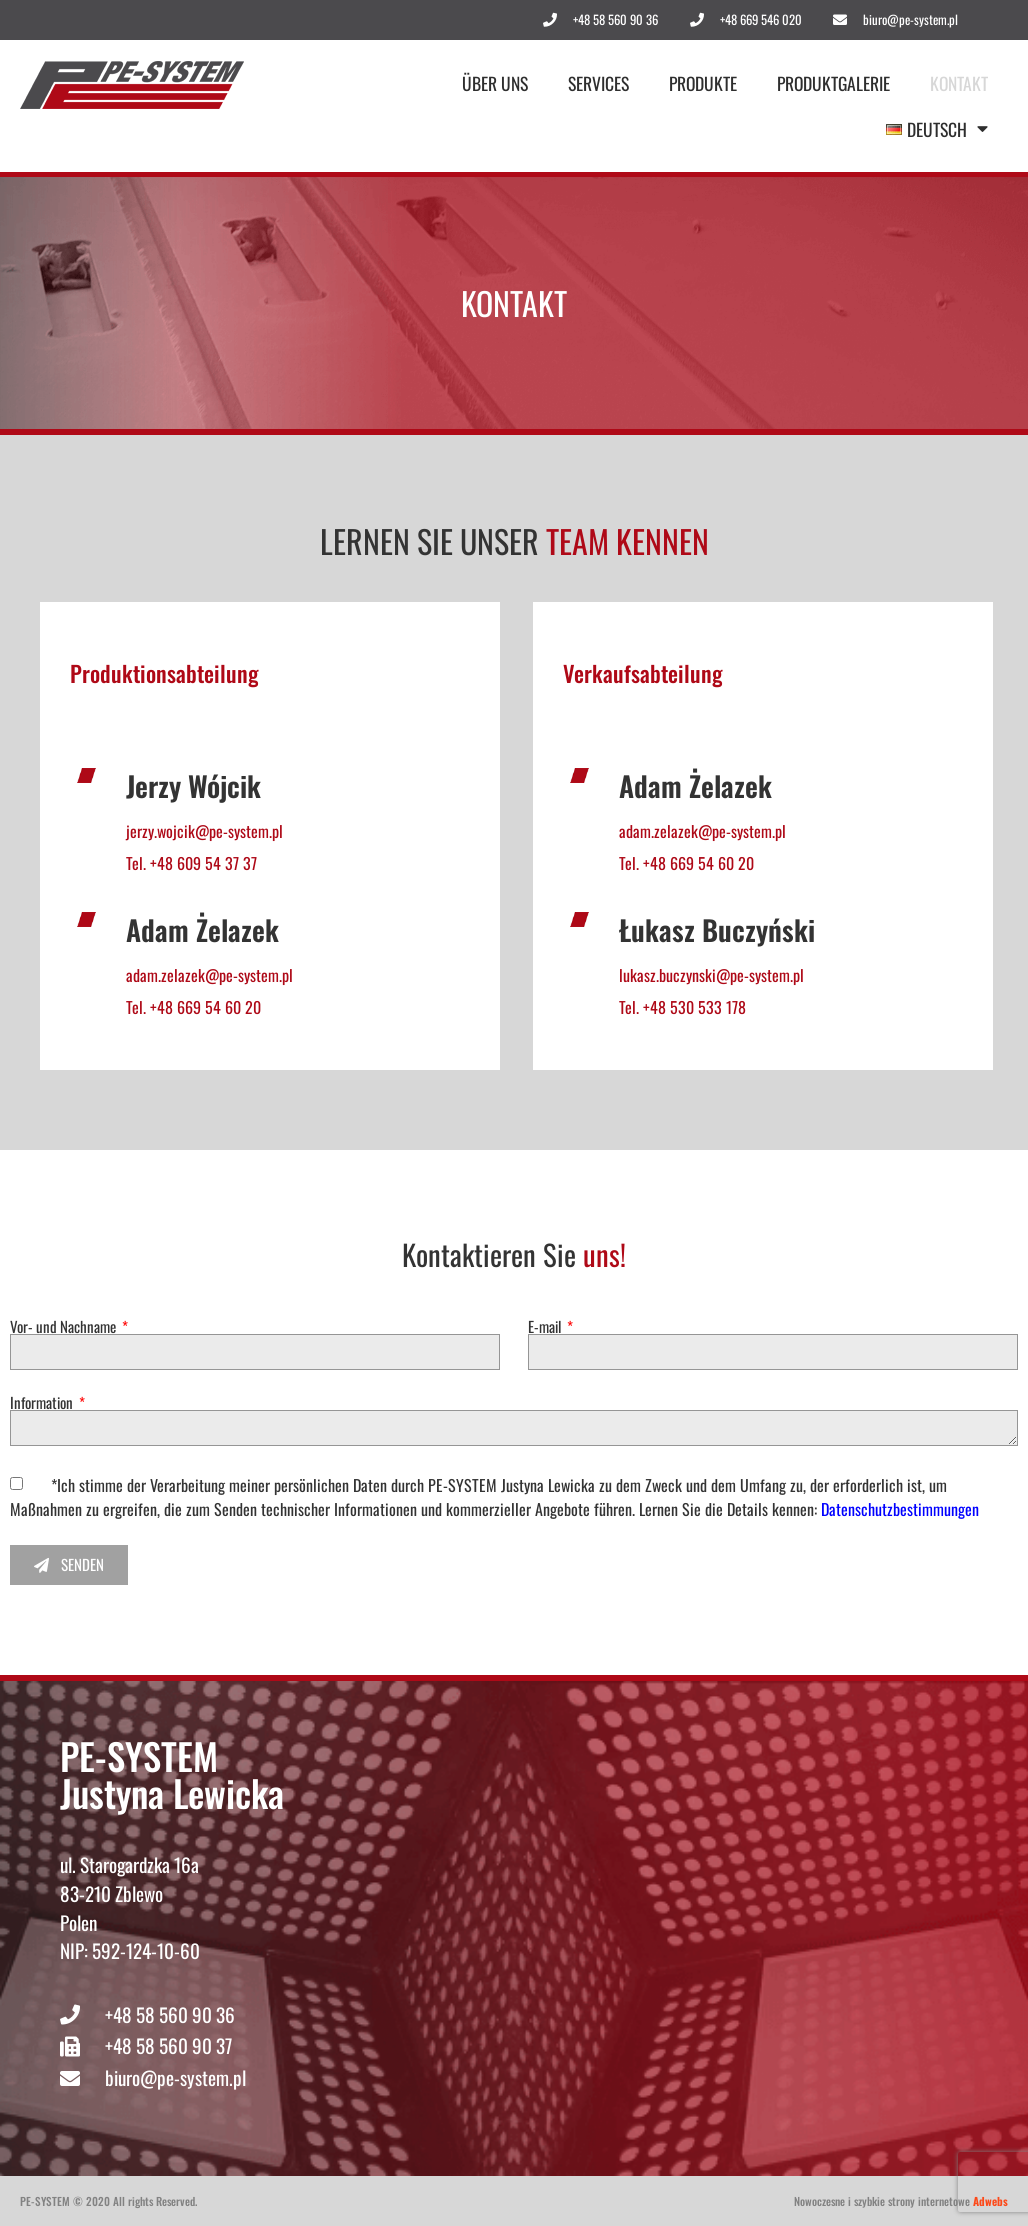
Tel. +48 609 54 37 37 (191, 863)
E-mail (546, 1326)
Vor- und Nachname (64, 1326)
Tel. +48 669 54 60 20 (193, 1007)
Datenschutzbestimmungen (900, 1509)
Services (598, 83)
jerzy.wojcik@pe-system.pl (204, 831)
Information (43, 1402)
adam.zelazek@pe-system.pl (209, 975)
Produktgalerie (833, 83)
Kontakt (959, 83)
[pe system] (677, 1916)
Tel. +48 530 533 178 (682, 1007)
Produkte (703, 83)
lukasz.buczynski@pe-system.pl (711, 975)
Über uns (495, 83)
